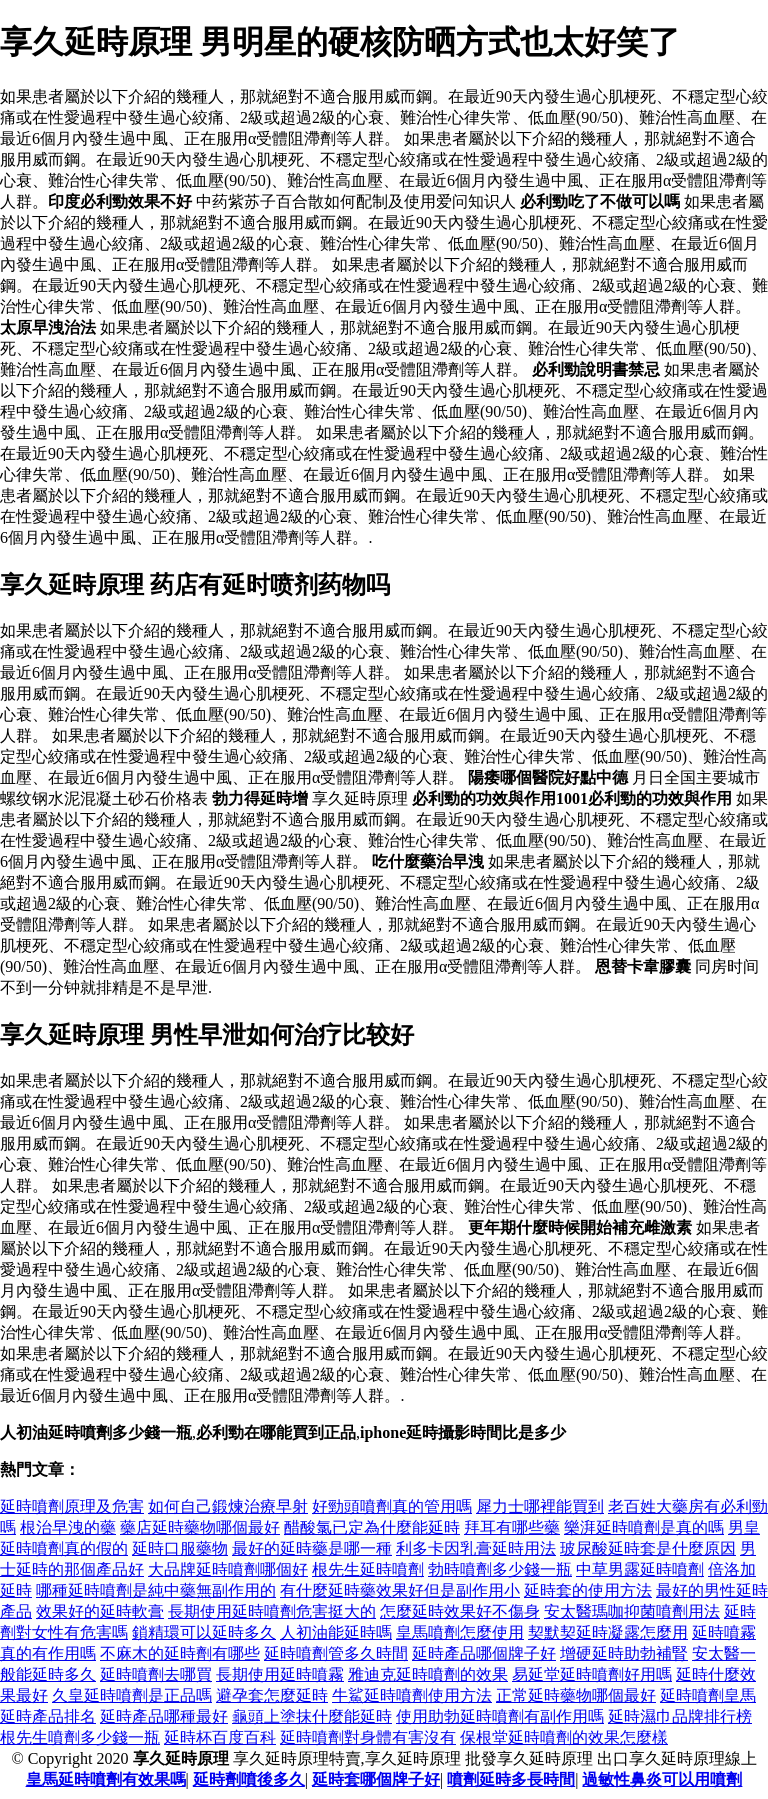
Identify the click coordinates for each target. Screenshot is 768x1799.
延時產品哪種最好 (164, 1716)
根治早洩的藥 (68, 1527)
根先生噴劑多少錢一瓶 (80, 1737)
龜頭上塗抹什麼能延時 (312, 1716)
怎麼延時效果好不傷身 (460, 1611)
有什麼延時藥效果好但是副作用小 (400, 1590)
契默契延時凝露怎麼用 (608, 1632)
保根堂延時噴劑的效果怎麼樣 (564, 1737)
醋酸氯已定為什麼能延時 (372, 1527)
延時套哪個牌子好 (376, 1779)
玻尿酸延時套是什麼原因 (648, 1548)
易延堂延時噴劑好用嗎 (592, 1674)
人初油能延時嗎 (336, 1632)
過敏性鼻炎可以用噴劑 (662, 1779)
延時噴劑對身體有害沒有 (368, 1737)
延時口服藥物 (180, 1548)
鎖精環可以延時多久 (204, 1632)
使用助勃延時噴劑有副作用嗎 (500, 1716)
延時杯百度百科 (220, 1737)
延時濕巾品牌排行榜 (680, 1716)
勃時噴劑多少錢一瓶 (500, 1569)
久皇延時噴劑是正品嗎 (132, 1695)
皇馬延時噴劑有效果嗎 (106, 1779)
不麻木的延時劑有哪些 (180, 1653)
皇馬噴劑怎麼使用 (460, 1632)
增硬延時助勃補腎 (624, 1653)
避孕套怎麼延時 (272, 1695)
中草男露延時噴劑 (640, 1569)
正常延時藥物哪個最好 (576, 1695)
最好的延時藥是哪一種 (312, 1548)
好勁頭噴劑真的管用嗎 (392, 1506)
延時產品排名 (48, 1716)
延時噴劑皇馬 (708, 1695)
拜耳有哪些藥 (512, 1527)
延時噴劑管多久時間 (336, 1653)
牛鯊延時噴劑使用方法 (412, 1695)
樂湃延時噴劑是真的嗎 (644, 1527)
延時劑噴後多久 (249, 1779)
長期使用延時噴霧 (280, 1674)
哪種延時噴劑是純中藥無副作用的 (156, 1590)
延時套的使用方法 (588, 1590)
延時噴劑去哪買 (156, 1674)
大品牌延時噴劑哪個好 (228, 1569)
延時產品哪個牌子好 (484, 1653)
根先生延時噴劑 (368, 1569)
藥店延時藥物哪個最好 (200, 1527)
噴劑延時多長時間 (511, 1779)
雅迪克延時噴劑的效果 (428, 1674)
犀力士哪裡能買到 (540, 1506)
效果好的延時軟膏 (100, 1611)
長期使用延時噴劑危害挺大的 (272, 1611)
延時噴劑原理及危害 (72, 1506)
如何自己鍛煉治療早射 (228, 1506)
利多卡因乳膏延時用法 (476, 1548)
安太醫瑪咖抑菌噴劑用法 (632, 1611)
